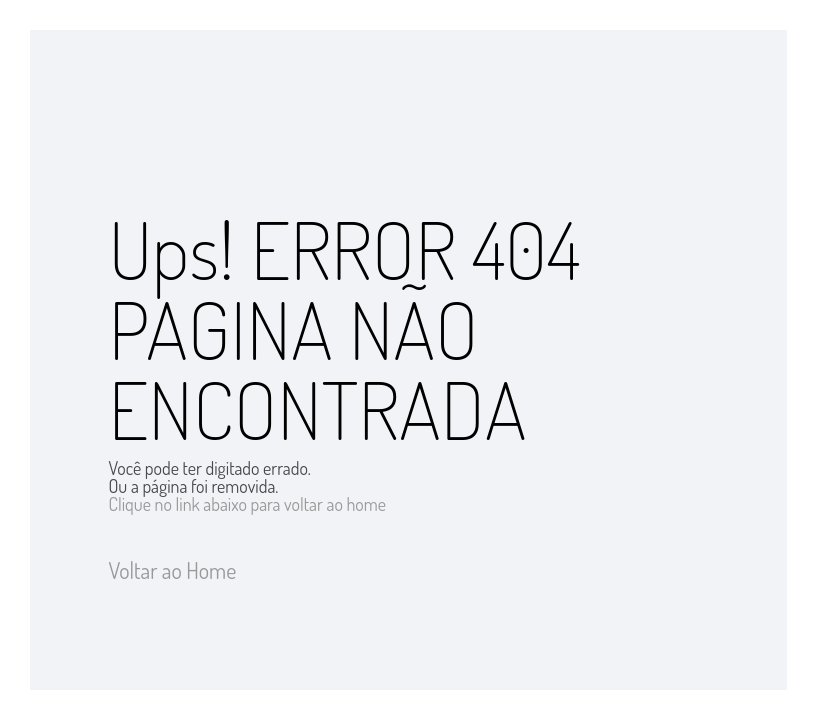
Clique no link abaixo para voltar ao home (248, 504)
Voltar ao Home (173, 570)
